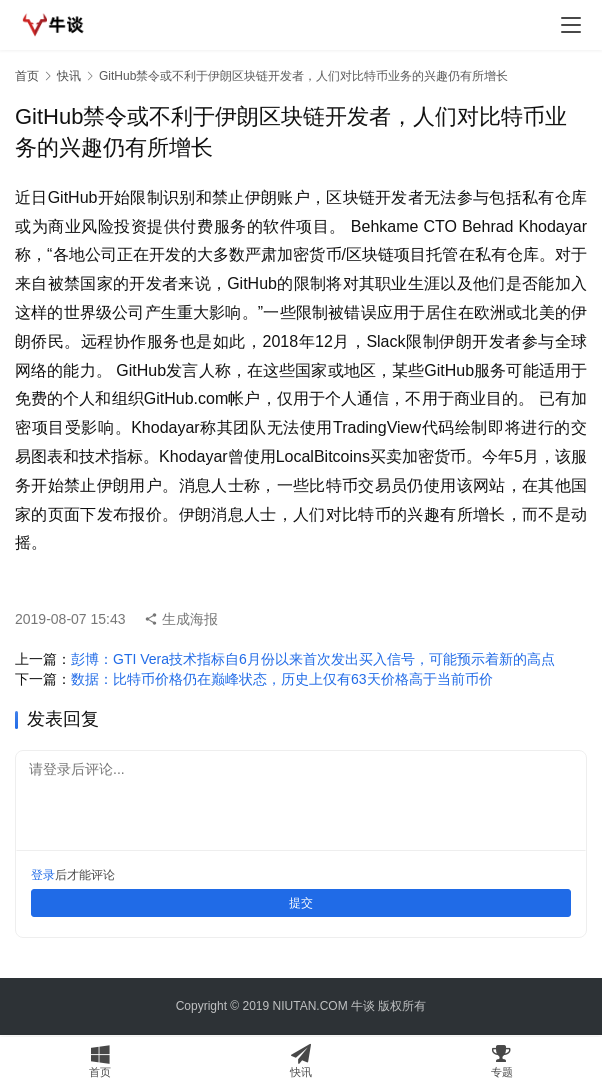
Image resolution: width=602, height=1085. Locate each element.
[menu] (571, 25)
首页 (27, 76)
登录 (43, 875)
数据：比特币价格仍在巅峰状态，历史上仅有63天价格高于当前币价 (282, 679)
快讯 (69, 76)
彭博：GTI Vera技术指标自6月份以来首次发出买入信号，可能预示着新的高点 (313, 659)
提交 (301, 903)
